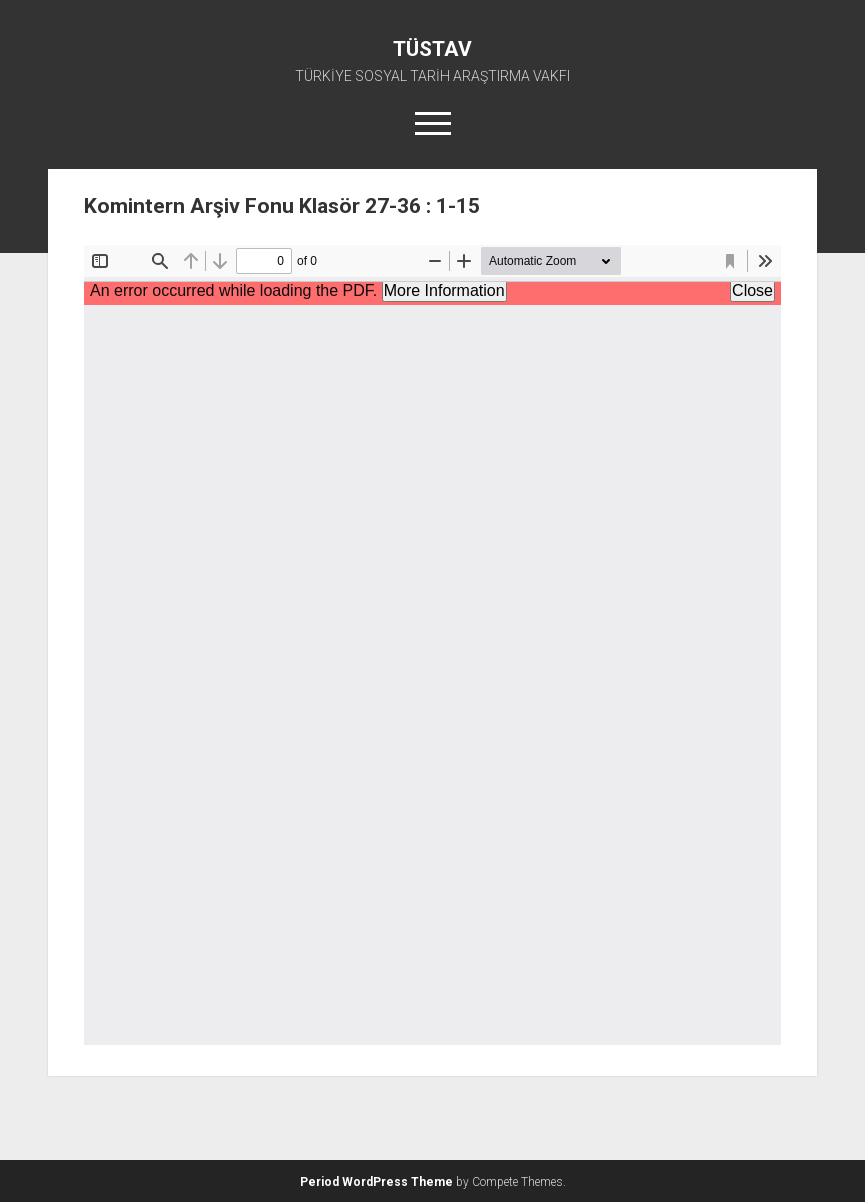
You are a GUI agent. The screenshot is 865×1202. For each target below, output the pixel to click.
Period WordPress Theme (376, 1182)
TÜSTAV (432, 49)
